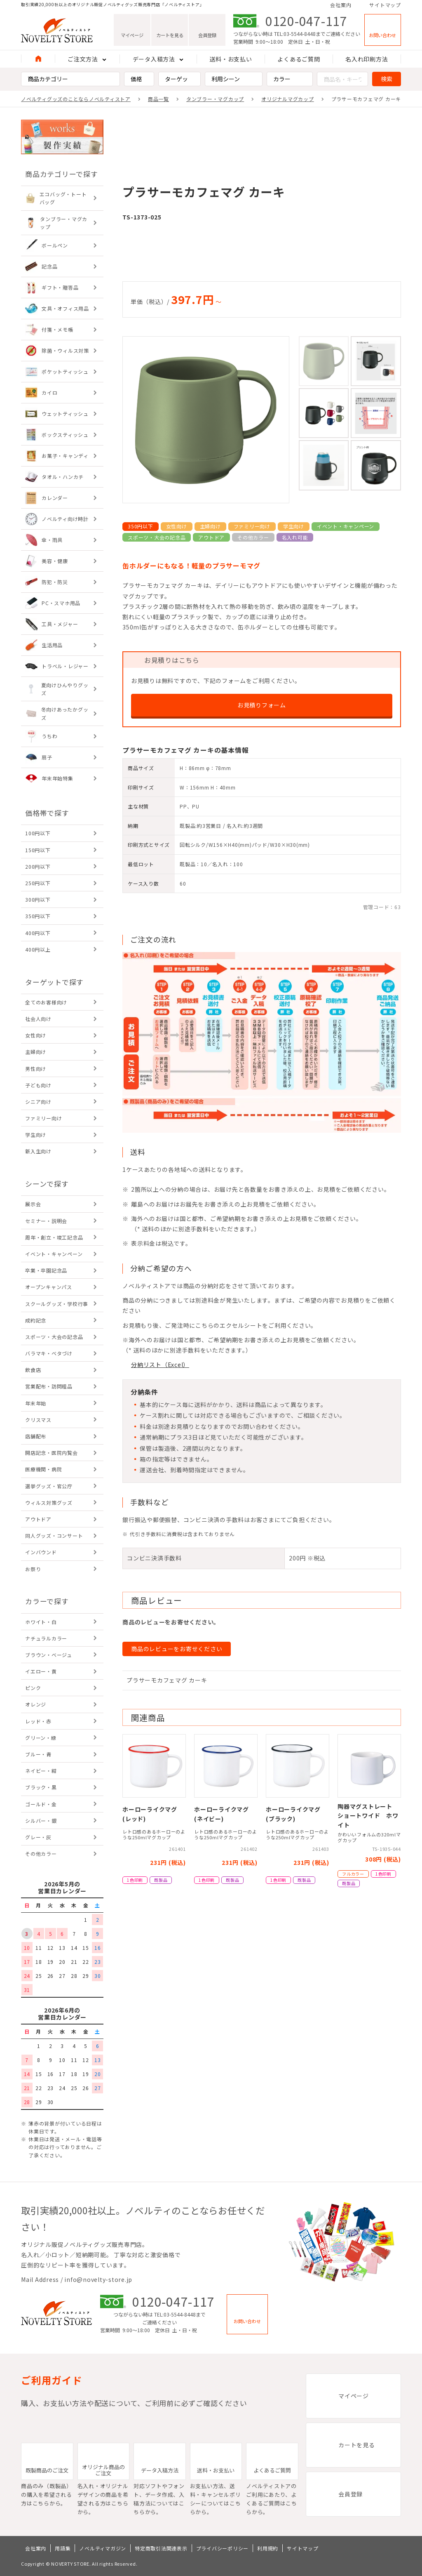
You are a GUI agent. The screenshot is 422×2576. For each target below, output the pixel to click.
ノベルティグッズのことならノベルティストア (76, 98)
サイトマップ (385, 4)
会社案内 (340, 4)
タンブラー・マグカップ (215, 98)
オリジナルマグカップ (287, 98)
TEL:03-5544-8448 (295, 33)
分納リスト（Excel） (160, 1364)
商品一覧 (158, 98)
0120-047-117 (306, 20)
